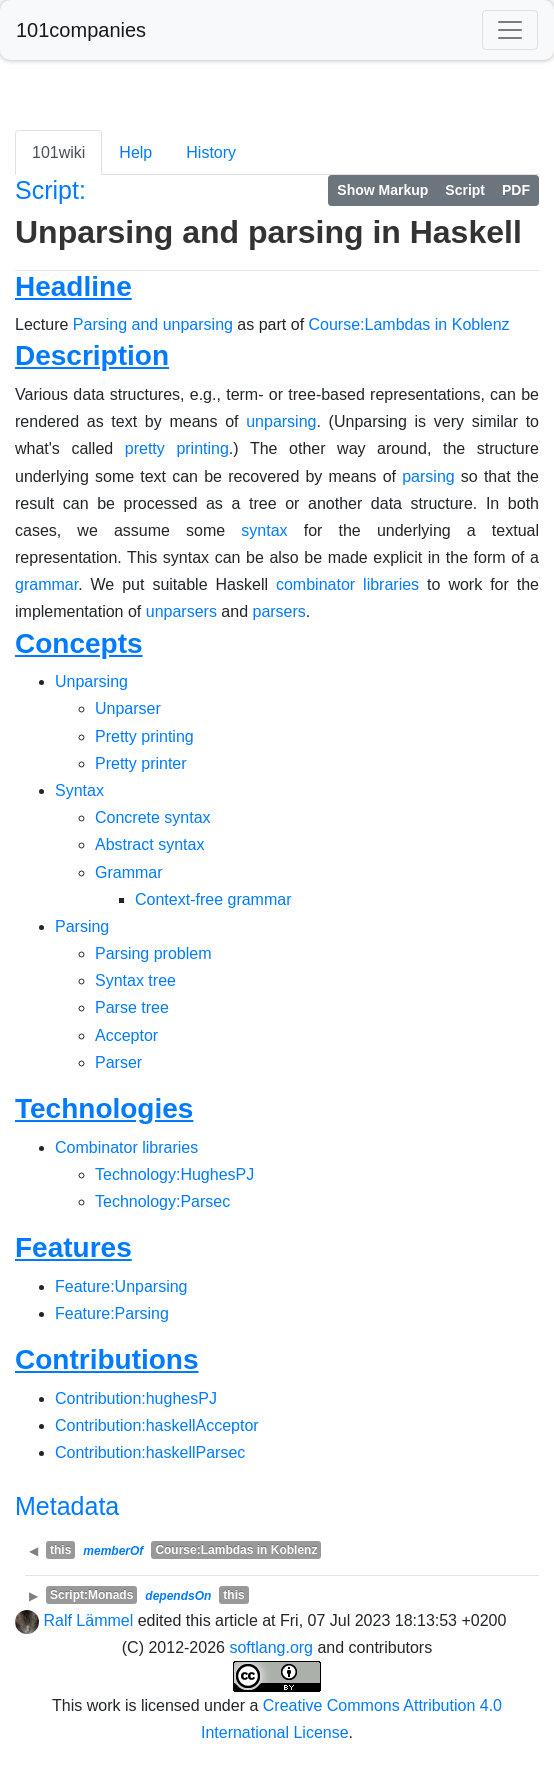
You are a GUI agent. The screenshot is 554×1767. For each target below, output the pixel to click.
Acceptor (126, 1035)
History (211, 152)
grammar (46, 584)
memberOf (113, 1551)
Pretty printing (144, 736)
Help (135, 152)
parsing (428, 476)
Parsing (82, 926)
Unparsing (91, 681)
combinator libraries (347, 584)
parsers (278, 611)
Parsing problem (153, 953)
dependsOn (178, 1596)
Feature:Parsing (112, 1313)
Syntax (79, 790)
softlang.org (271, 1647)
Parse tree (132, 1007)
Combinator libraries (126, 1147)
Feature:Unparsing (121, 1286)
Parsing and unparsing (153, 324)
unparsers (181, 611)
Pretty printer (141, 763)
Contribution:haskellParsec (150, 1452)
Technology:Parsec (162, 1201)
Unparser (128, 708)
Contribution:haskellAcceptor (157, 1425)
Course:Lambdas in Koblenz (409, 324)
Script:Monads (91, 1595)
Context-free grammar (213, 899)
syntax (264, 530)
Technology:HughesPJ (174, 1174)
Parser (118, 1062)
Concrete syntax (153, 817)
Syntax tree (135, 980)
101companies (81, 30)
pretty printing (177, 448)
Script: (50, 190)
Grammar (129, 872)
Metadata (67, 1506)
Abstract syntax (149, 844)
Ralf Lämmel (88, 1620)
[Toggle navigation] (510, 30)
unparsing (281, 421)
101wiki (58, 152)
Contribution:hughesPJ (136, 1398)
